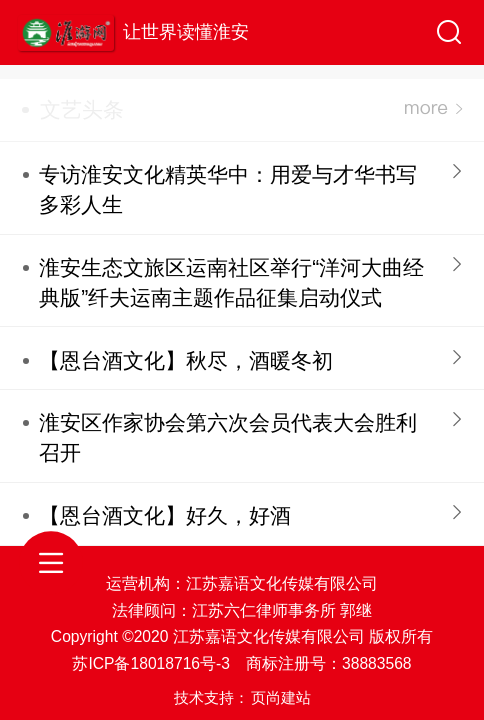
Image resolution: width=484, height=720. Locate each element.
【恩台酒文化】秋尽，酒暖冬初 (186, 360)
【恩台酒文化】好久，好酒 (165, 515)
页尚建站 (281, 697)
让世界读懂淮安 (186, 32)
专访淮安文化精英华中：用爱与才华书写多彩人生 (228, 189)
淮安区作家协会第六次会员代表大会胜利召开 (228, 437)
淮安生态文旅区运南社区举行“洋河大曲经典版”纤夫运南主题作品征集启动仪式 (231, 282)
